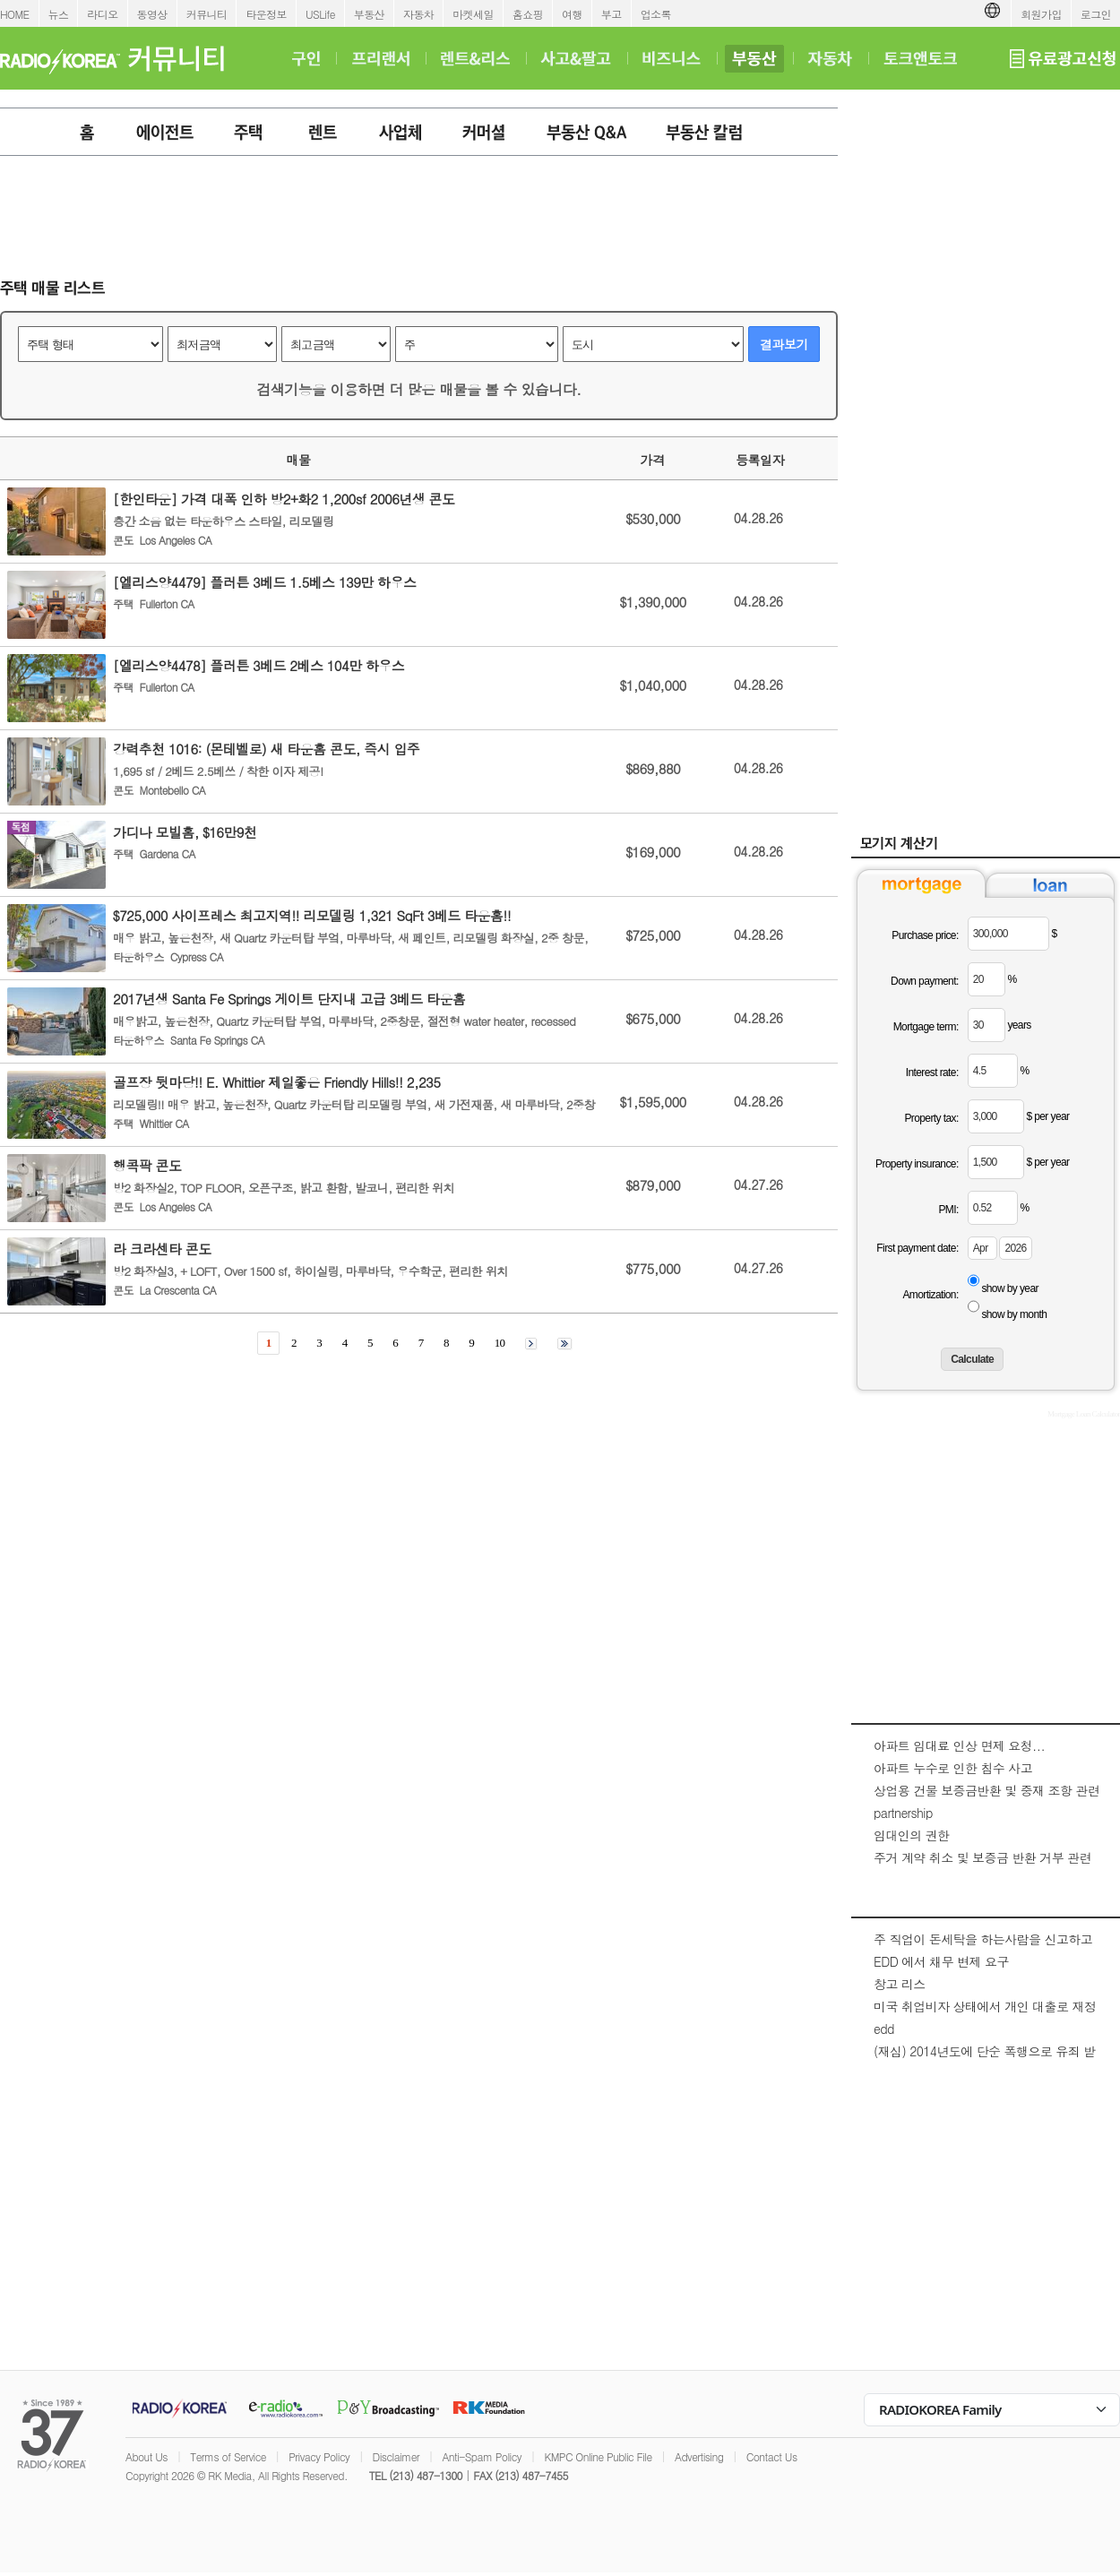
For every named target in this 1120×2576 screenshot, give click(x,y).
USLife (320, 14)
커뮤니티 (207, 14)
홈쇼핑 (528, 14)
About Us (146, 2456)
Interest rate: (932, 1072)
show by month (1014, 1314)
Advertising (699, 2456)
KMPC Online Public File (597, 2456)
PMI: (948, 1209)
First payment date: (917, 1248)
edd (884, 2029)
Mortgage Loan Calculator (1083, 1413)
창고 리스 (900, 1984)
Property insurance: (917, 1164)
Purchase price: (925, 935)
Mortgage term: (926, 1027)
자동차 (418, 14)
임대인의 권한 (911, 1835)
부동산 (369, 14)
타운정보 (266, 14)
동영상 (152, 14)
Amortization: (930, 1294)
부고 (611, 14)
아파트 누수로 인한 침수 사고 (953, 1768)
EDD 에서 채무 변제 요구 (941, 1961)
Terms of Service (228, 2456)
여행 (572, 14)
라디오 (102, 14)
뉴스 (58, 14)
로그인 (1096, 14)
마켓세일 (473, 14)
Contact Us (771, 2456)
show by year (1009, 1288)
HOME (15, 14)
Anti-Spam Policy (481, 2456)
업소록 (656, 14)
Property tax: (931, 1118)
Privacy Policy (319, 2456)
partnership (903, 1813)
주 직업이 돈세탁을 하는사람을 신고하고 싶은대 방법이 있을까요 (983, 1948)
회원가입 (1041, 14)
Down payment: (925, 981)
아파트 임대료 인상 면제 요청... (959, 1745)
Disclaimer (396, 2456)
